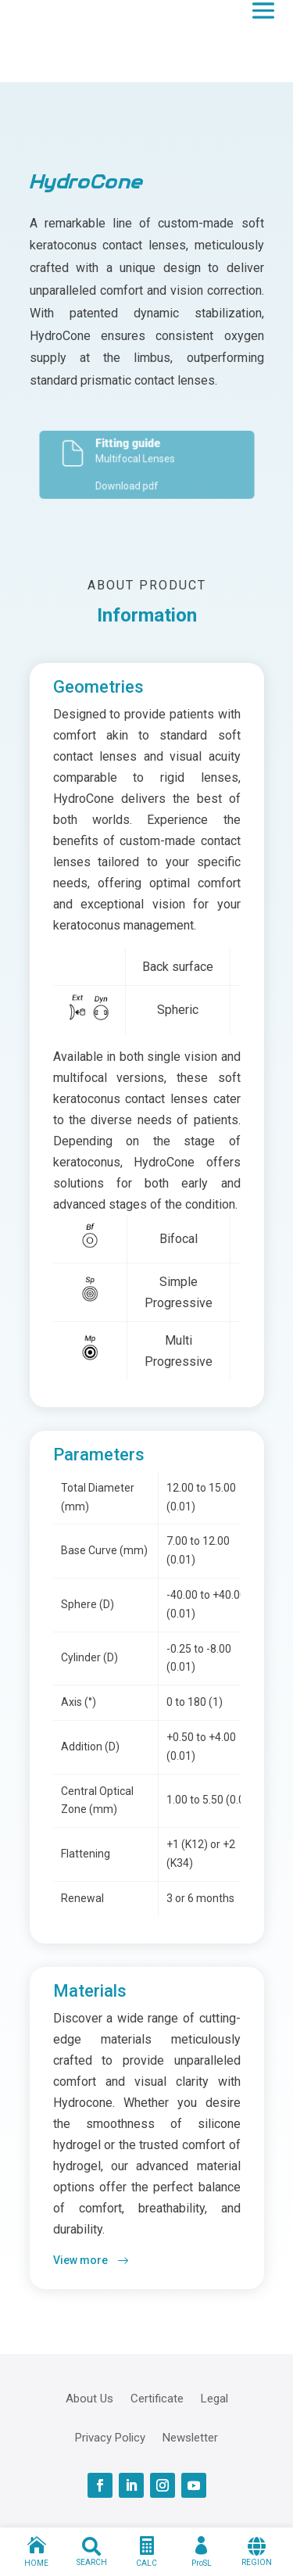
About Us (89, 2397)
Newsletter (190, 2437)
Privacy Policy (110, 2437)
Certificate (157, 2397)
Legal (214, 2397)
